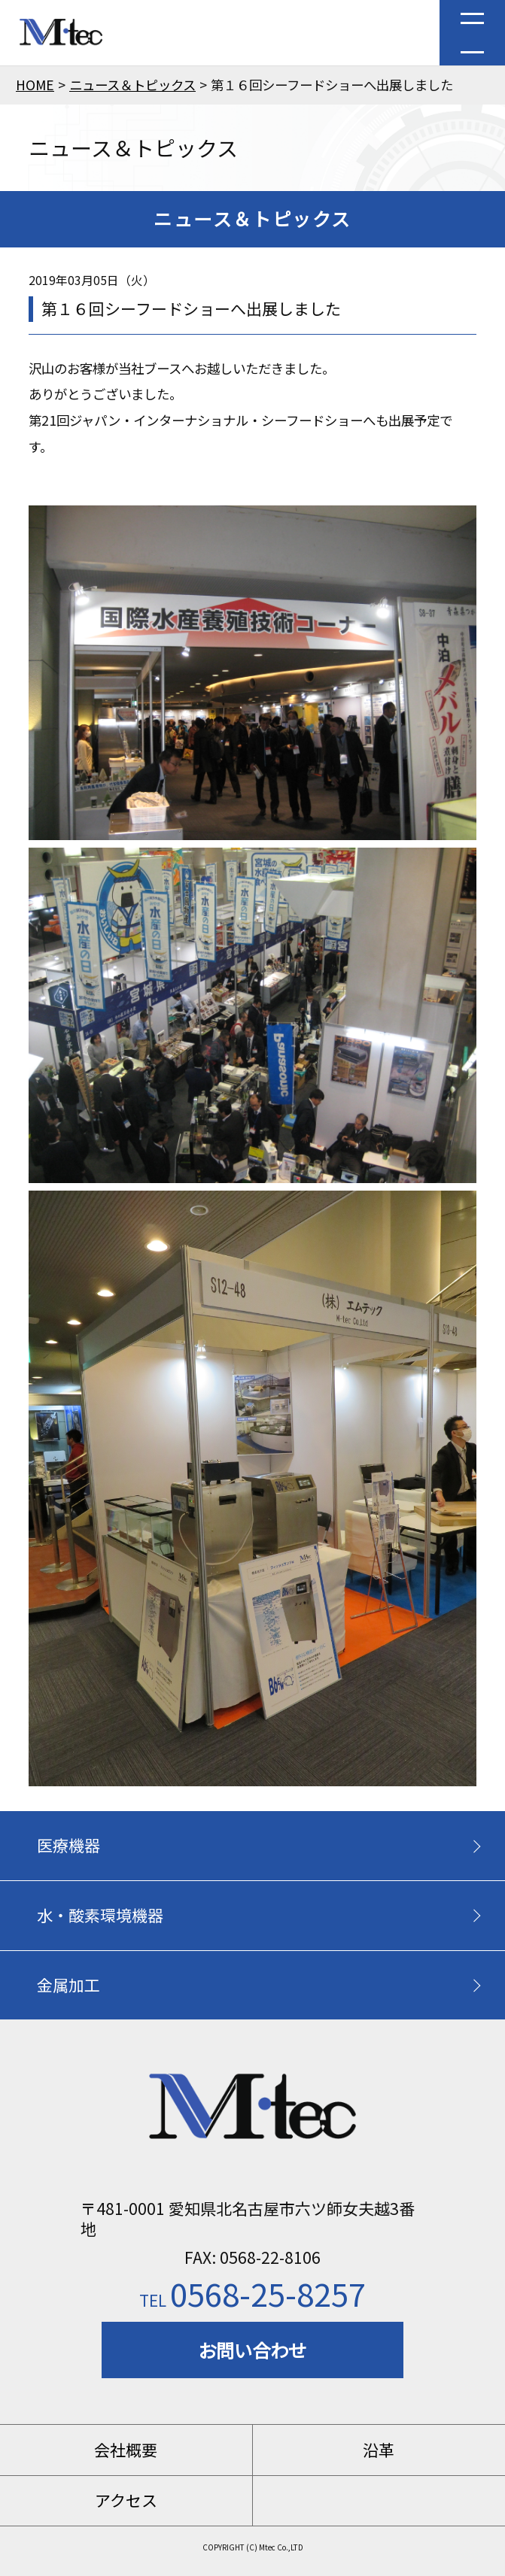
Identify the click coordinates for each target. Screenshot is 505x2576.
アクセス (126, 2500)
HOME (35, 84)
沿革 (378, 2449)
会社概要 (125, 2449)
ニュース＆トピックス (132, 84)
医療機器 (68, 1845)
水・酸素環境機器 (100, 1915)
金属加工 (68, 1985)
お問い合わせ (252, 2350)
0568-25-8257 (252, 2293)
